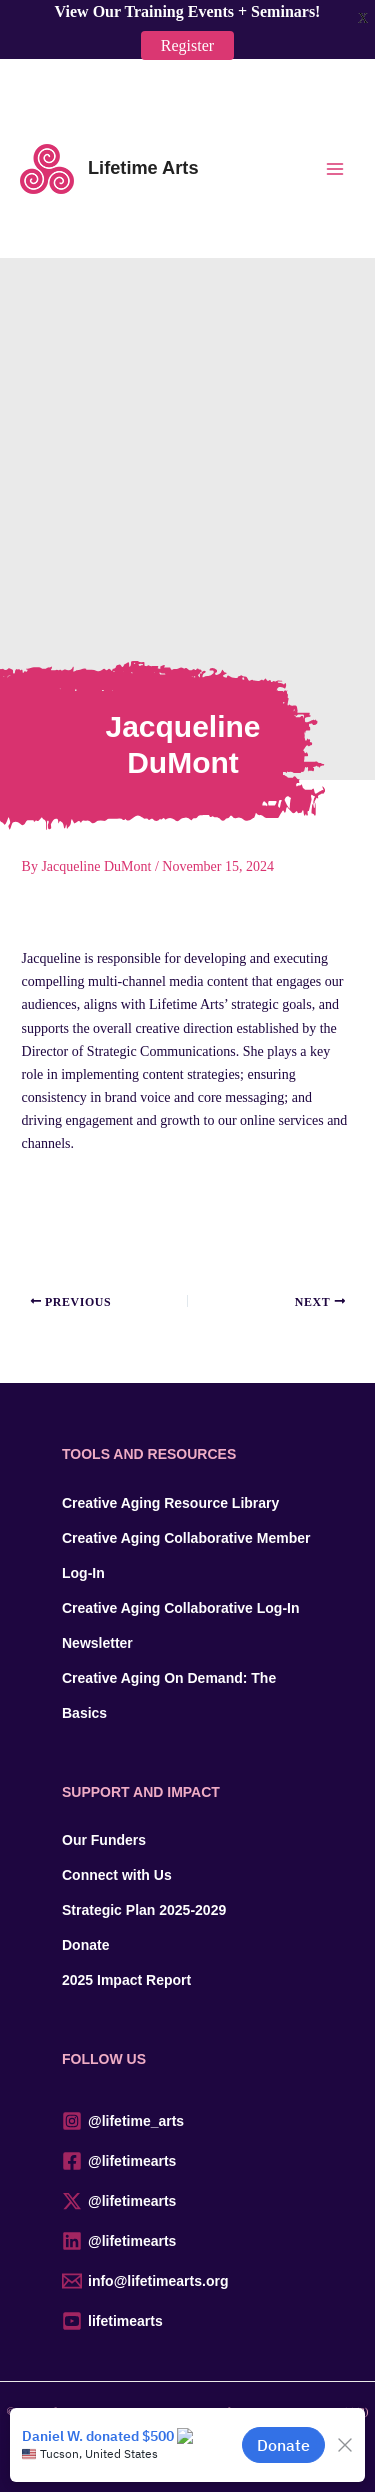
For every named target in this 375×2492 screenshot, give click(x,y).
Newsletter (97, 1643)
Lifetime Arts (143, 168)
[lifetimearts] (187, 2321)
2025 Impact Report (126, 1980)
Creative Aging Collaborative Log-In (181, 1608)
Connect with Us (117, 1875)
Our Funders (104, 1840)
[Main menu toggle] (334, 169)
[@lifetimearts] (187, 2161)
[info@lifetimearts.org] (187, 2281)
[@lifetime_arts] (187, 2121)
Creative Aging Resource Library (170, 1503)
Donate (85, 1945)
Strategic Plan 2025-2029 (144, 1910)
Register (187, 38)
